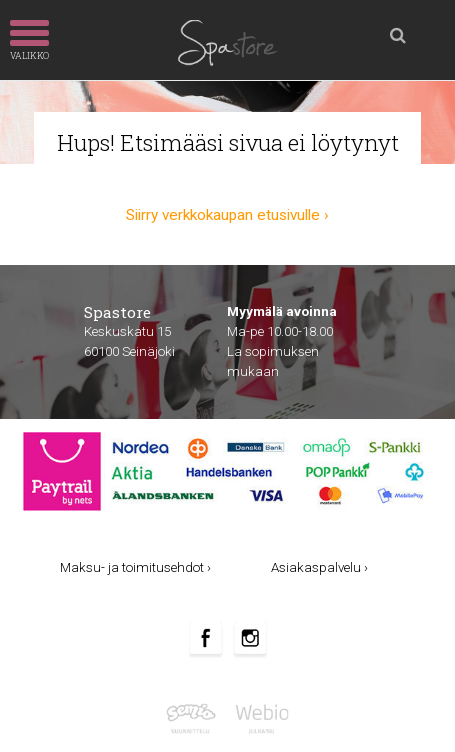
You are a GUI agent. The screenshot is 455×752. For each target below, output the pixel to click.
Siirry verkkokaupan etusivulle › (227, 215)
